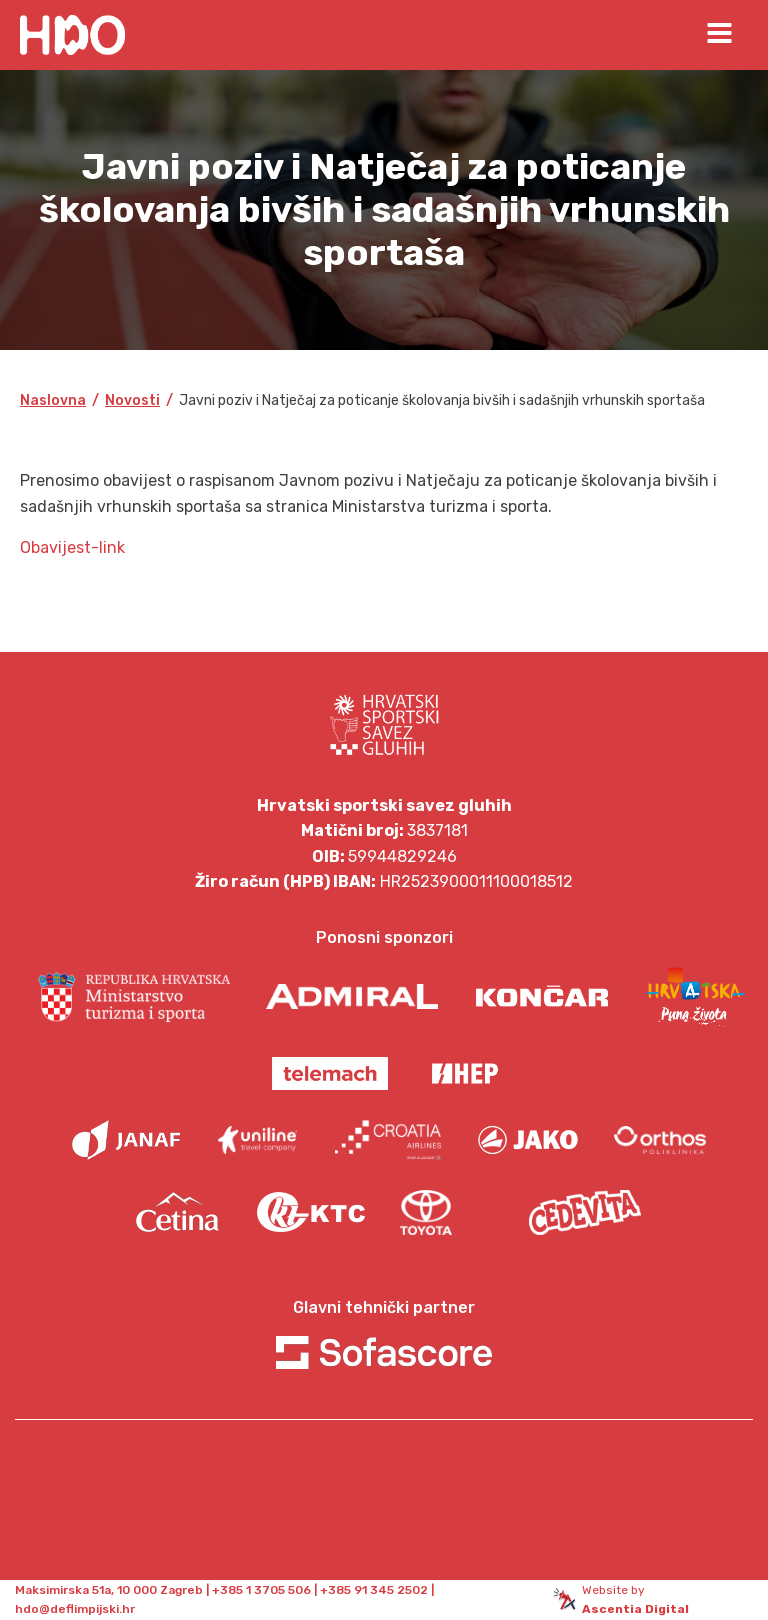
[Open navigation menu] (719, 35)
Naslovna (53, 400)
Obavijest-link (72, 547)
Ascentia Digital (635, 1609)
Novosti (132, 400)
